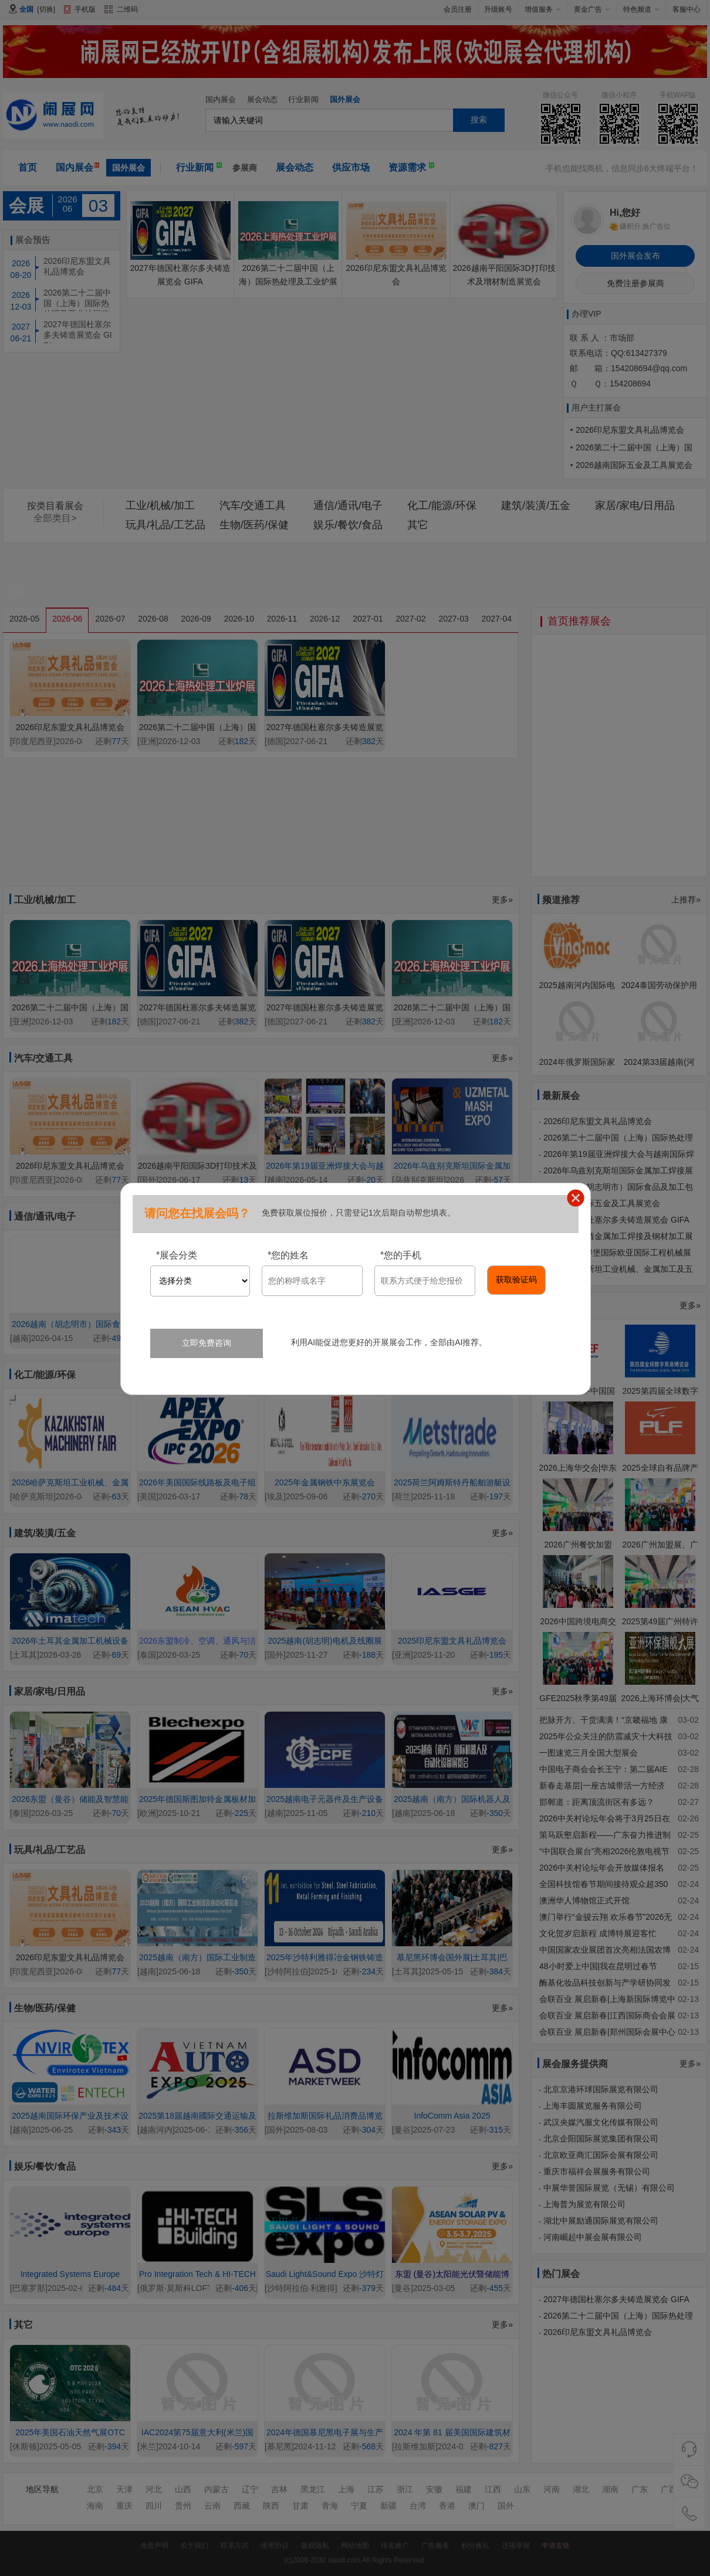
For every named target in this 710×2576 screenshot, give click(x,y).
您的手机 (400, 1255)
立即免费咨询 (206, 1343)
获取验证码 (516, 1279)
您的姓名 (288, 1255)
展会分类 (176, 1255)
